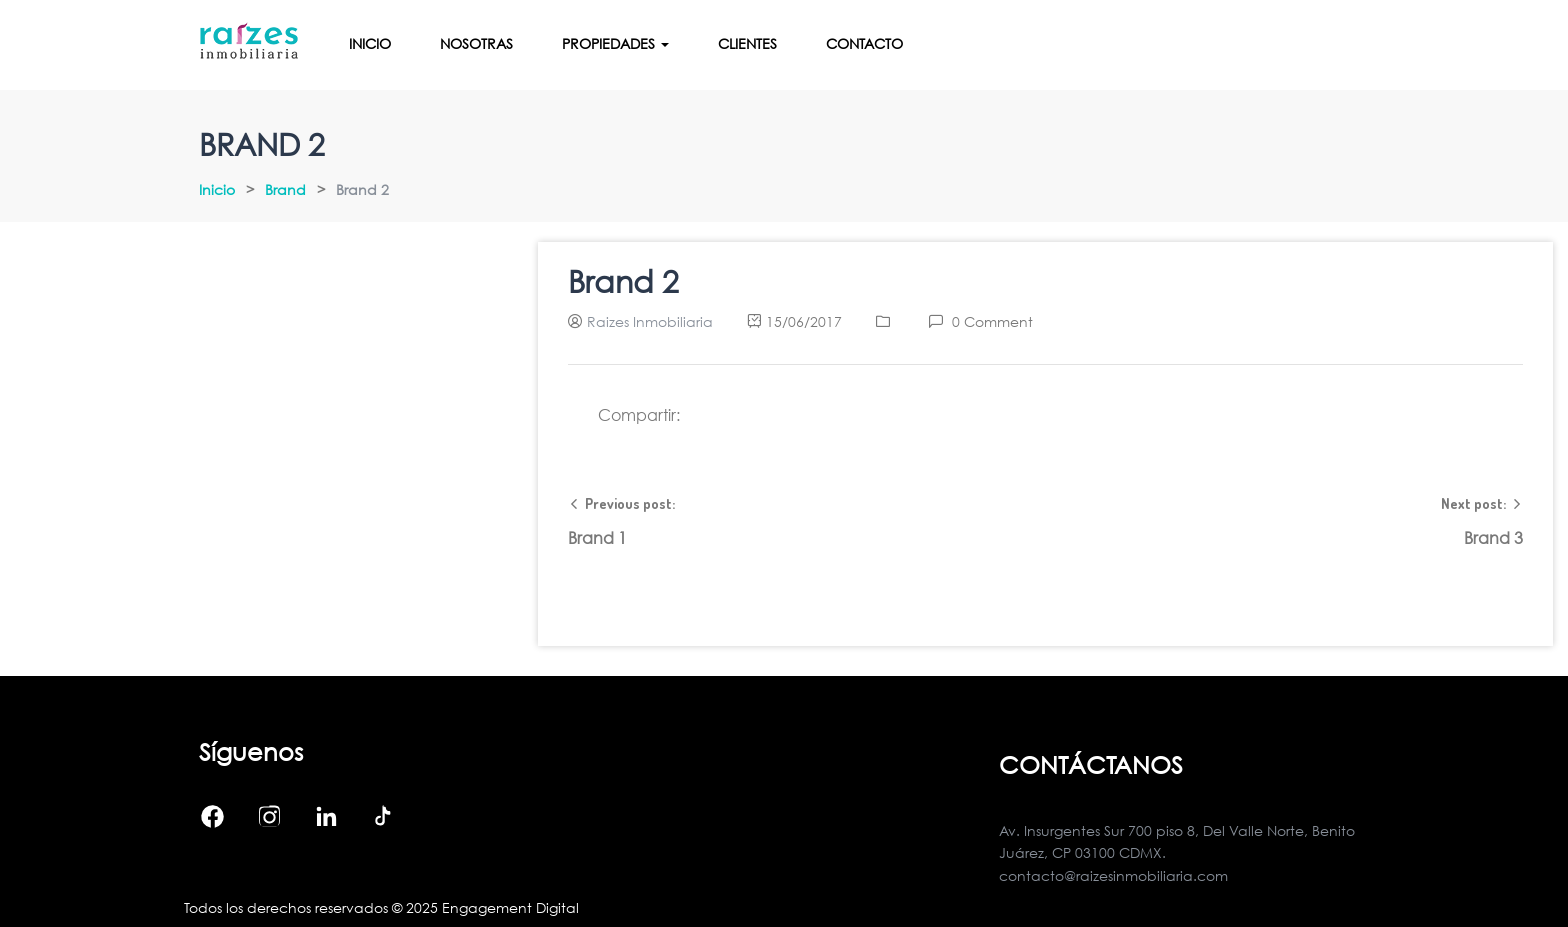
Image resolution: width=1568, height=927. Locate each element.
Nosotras (476, 43)
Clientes (747, 43)
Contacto (864, 43)
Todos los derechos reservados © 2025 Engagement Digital (381, 907)
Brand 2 (623, 281)
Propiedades (615, 43)
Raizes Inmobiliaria (650, 321)
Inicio (370, 43)
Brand (285, 189)
